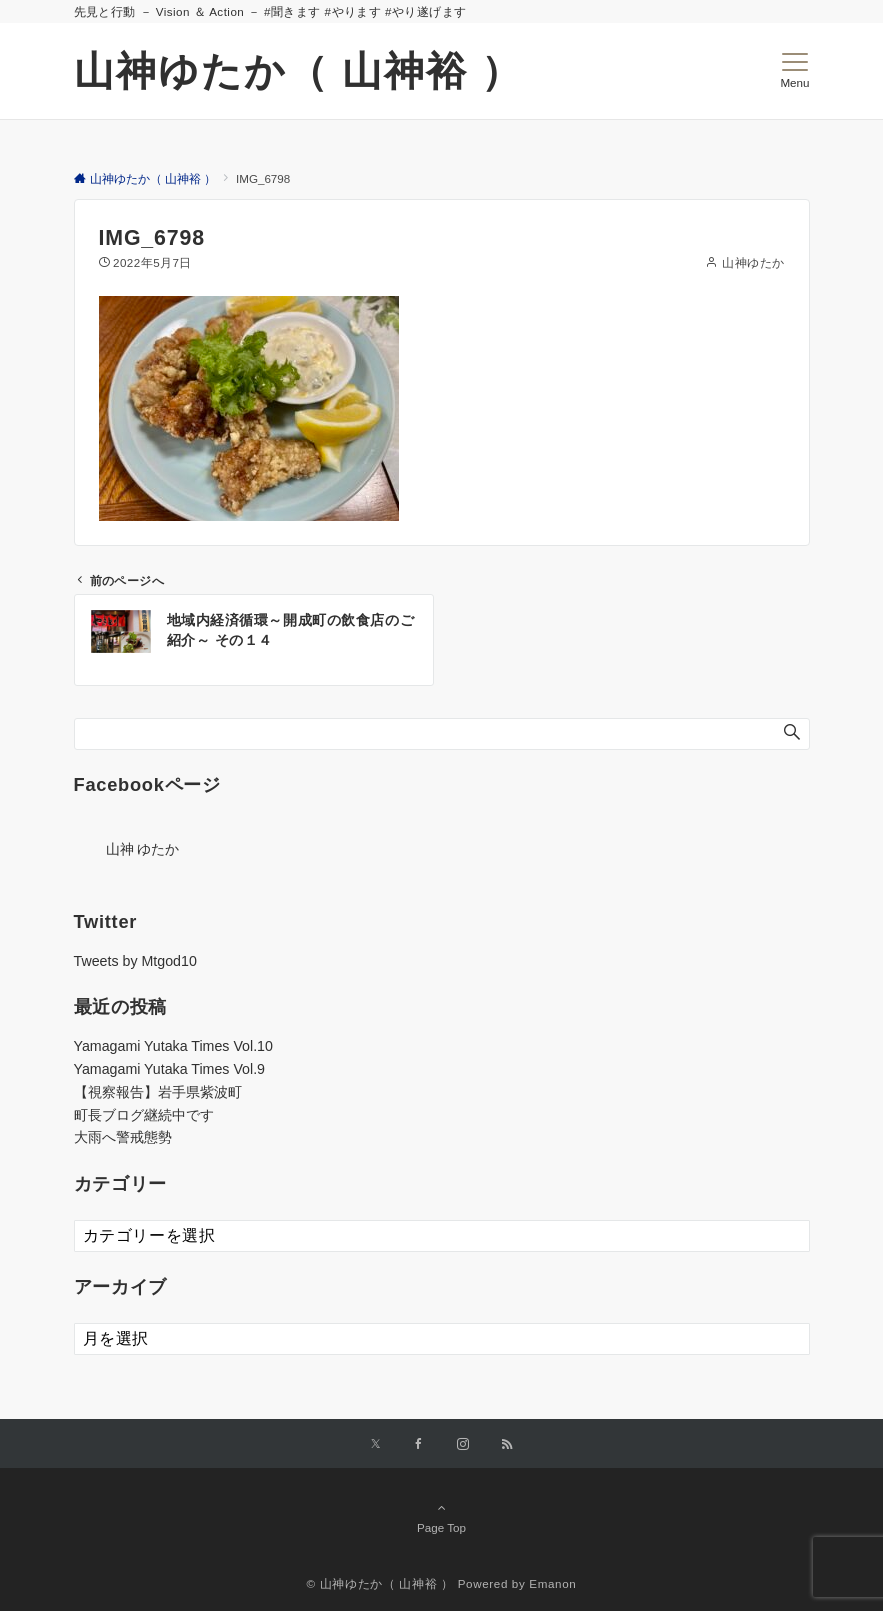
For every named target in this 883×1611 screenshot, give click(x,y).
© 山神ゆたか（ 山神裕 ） (380, 1583)
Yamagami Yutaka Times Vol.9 (170, 1069)
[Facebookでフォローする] (419, 1444)
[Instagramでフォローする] (463, 1444)
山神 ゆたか (143, 849)
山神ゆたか (753, 262)
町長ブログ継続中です (144, 1115)
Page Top (442, 1517)
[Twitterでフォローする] (375, 1444)
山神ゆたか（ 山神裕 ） (298, 71)
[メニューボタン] (794, 71)
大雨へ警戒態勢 (123, 1137)
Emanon (552, 1583)
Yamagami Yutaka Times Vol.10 (173, 1046)
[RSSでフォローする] (507, 1444)
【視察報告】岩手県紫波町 (158, 1092)
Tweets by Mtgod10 (135, 961)
